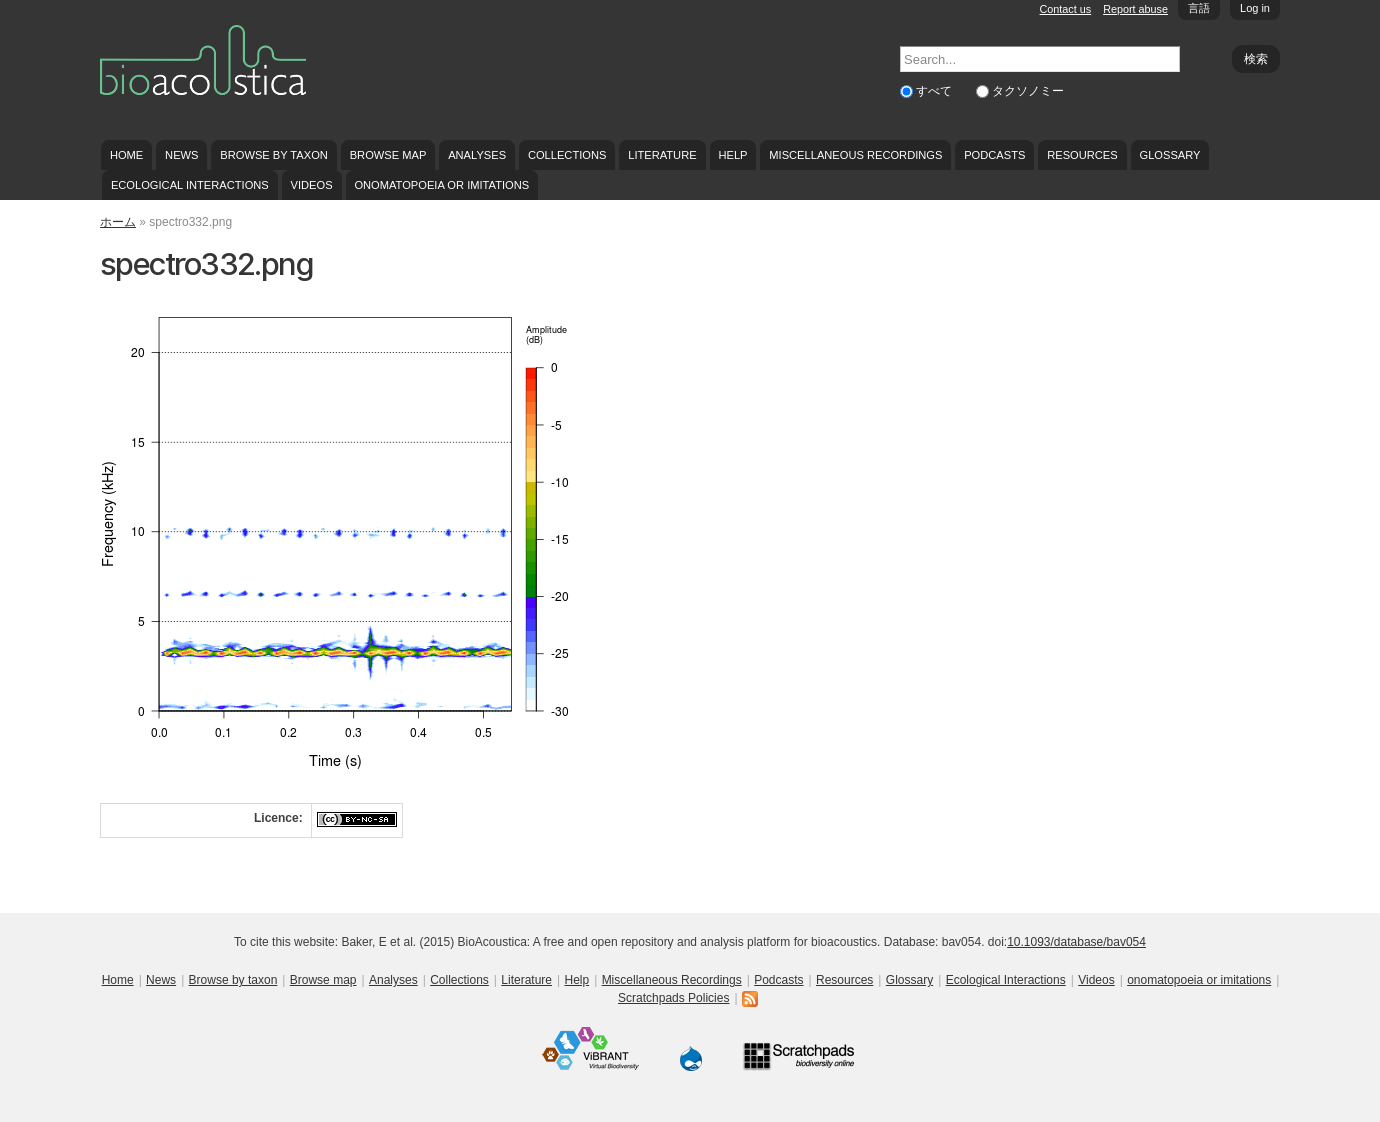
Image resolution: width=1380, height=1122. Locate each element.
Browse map (388, 155)
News (181, 155)
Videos (312, 185)
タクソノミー (1028, 91)
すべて (935, 91)
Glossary (1170, 155)
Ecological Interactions (190, 185)
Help (732, 155)
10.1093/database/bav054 (1076, 942)
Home (126, 155)
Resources (1082, 155)
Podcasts (994, 155)
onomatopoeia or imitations (441, 185)
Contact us (1066, 9)
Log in (1255, 8)
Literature (662, 155)
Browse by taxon (274, 155)
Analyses (477, 155)
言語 (1199, 8)
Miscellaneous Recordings (855, 155)
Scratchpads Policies (673, 998)
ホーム (118, 222)
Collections (567, 155)
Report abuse (1135, 9)
